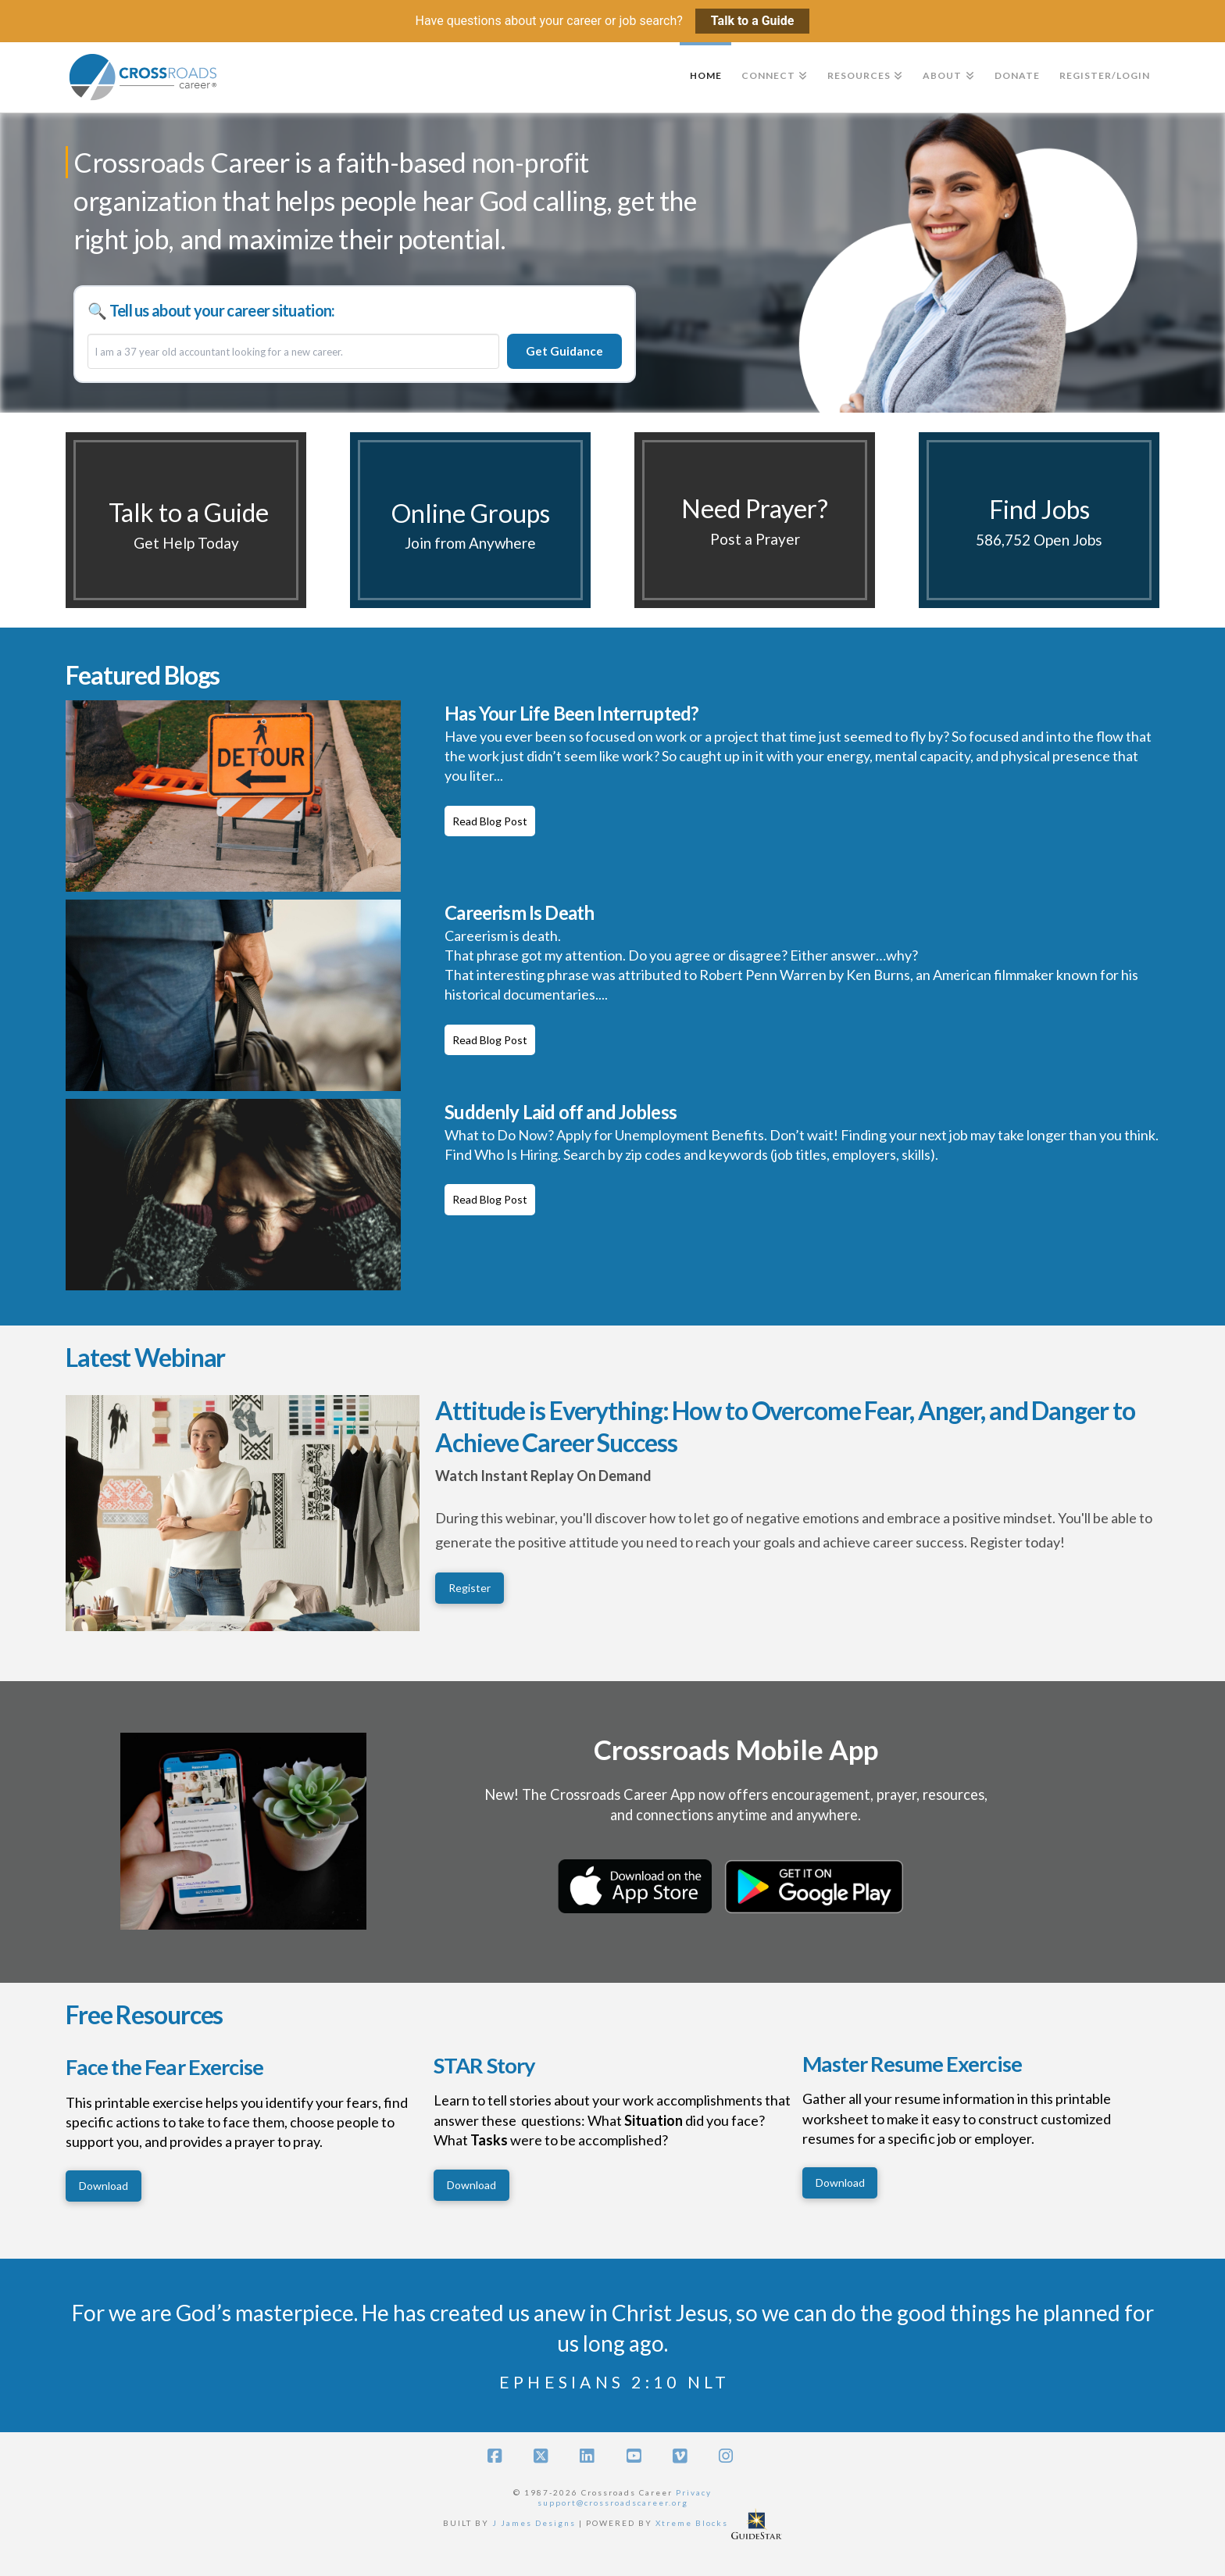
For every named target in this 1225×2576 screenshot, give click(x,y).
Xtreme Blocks (691, 2522)
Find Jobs (1039, 509)
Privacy (694, 2492)
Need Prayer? (754, 508)
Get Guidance (564, 351)
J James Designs (534, 2522)
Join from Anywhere (470, 543)
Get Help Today (186, 543)
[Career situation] (293, 352)
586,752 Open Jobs (1039, 540)
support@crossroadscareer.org (613, 2502)
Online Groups (470, 513)
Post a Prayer (755, 539)
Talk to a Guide (753, 20)
